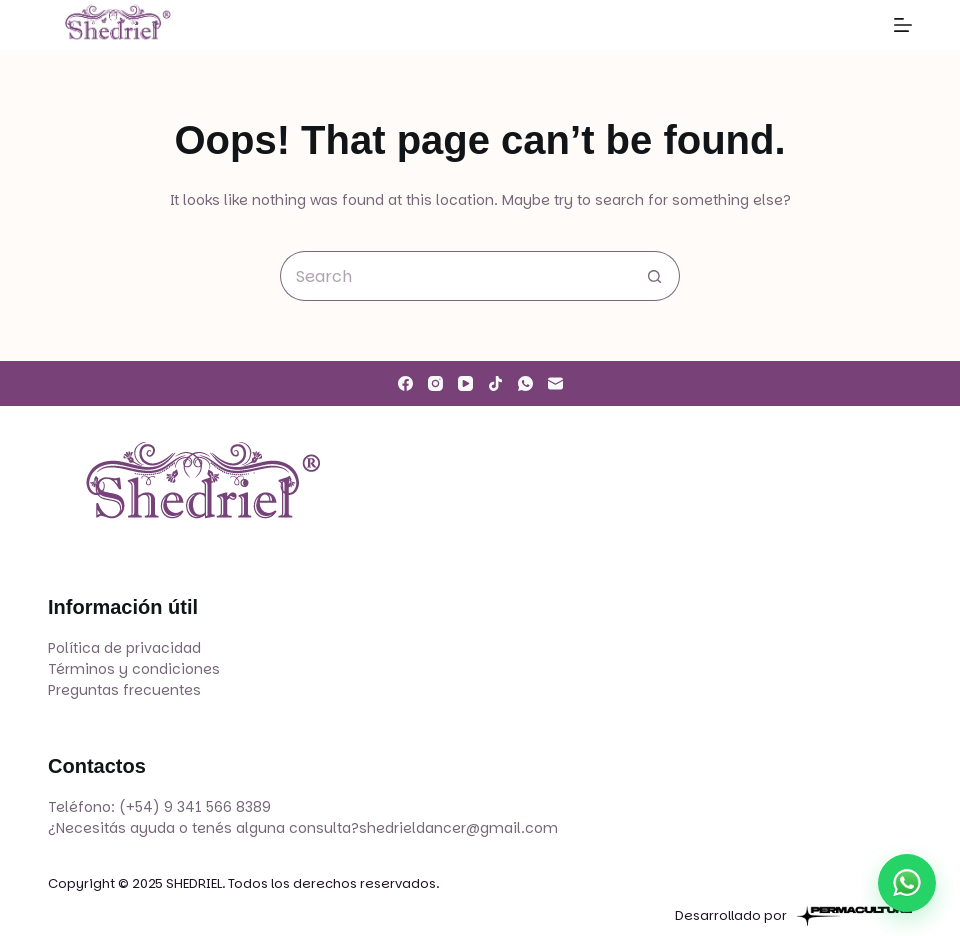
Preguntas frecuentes (124, 690)
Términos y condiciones (134, 669)
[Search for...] (455, 276)
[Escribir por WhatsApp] (907, 883)
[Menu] (903, 25)
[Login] (856, 25)
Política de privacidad (124, 648)
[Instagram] (435, 383)
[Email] (555, 383)
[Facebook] (405, 383)
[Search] (811, 25)
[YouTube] (465, 383)
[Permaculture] (854, 916)
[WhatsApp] (525, 383)
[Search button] (655, 276)
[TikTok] (495, 383)
